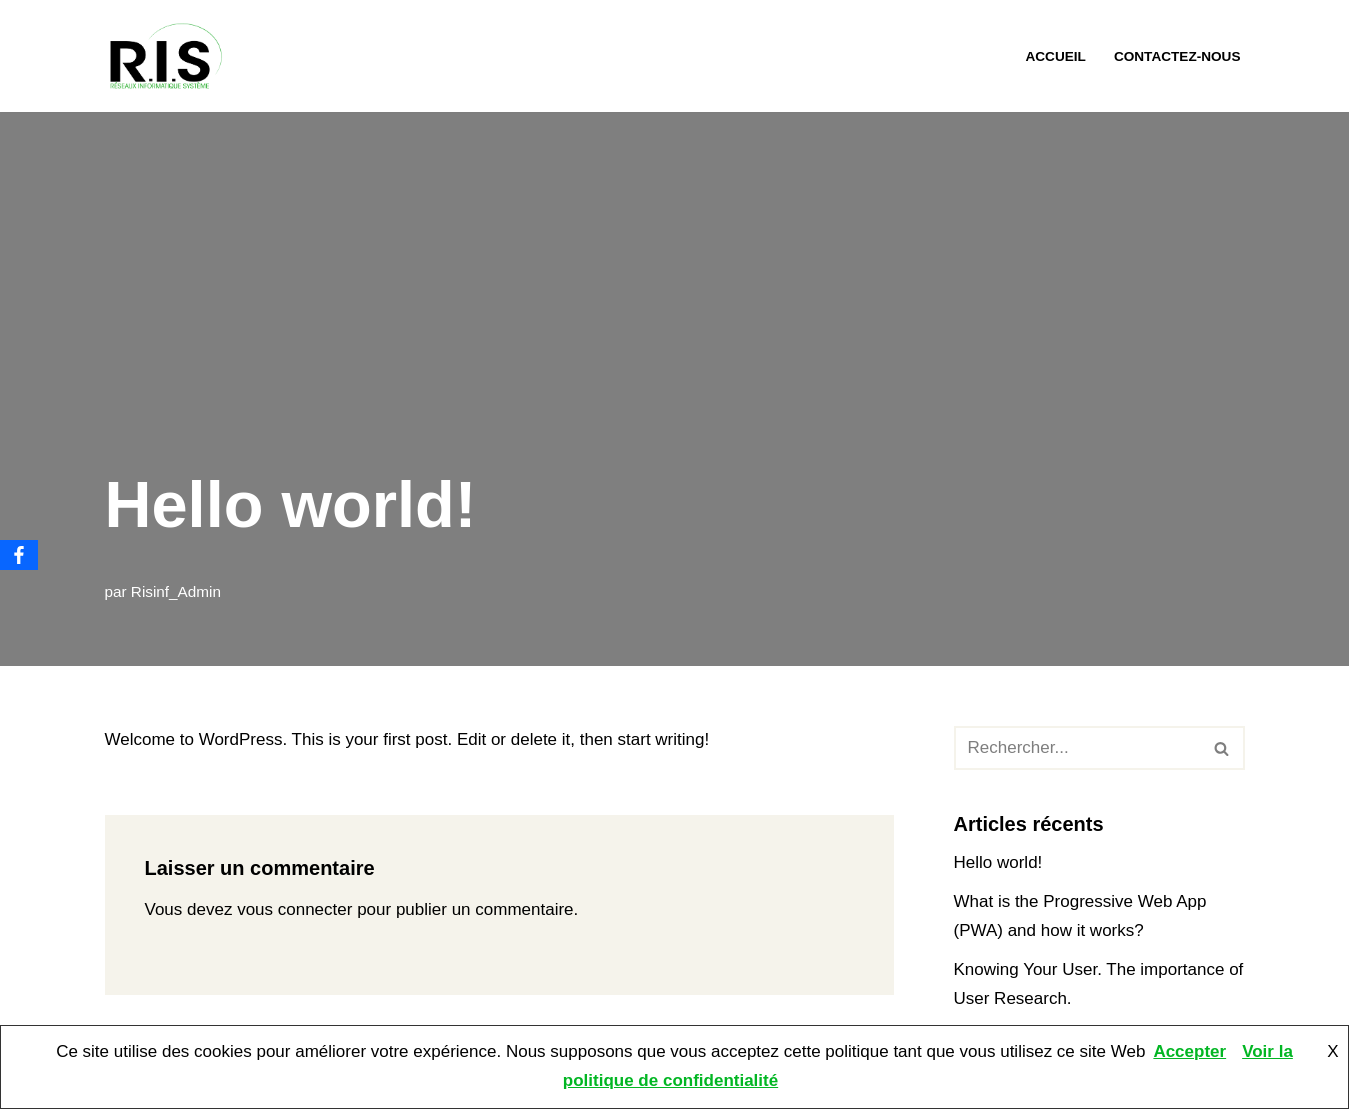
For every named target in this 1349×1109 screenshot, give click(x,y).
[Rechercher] (1077, 748)
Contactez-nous (1177, 56)
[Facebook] (19, 555)
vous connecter (294, 909)
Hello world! (998, 862)
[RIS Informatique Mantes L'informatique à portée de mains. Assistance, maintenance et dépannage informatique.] (170, 56)
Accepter (1189, 1051)
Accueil (1055, 56)
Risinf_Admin (176, 591)
